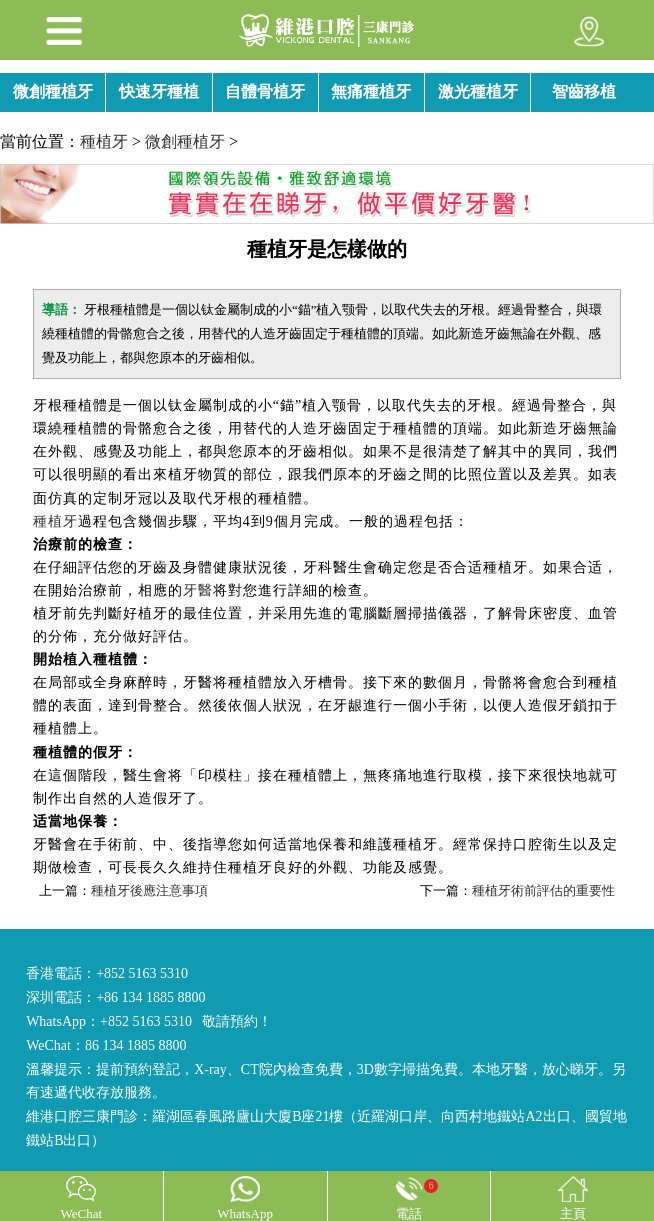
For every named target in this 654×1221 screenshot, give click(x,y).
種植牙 (104, 141)
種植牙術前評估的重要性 (543, 890)
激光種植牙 (478, 91)
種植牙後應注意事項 (149, 890)
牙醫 (198, 590)
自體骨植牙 (265, 91)
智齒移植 (584, 91)
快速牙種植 (159, 91)
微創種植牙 (53, 91)
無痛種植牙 (371, 91)
